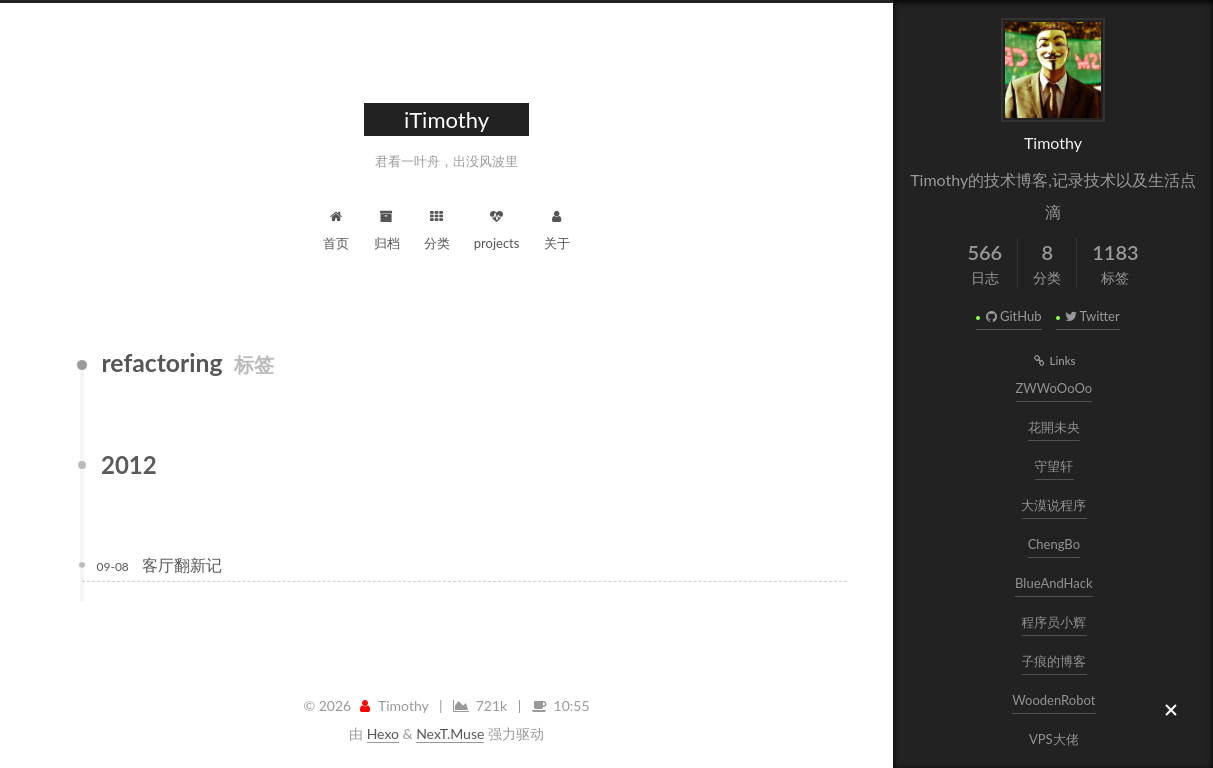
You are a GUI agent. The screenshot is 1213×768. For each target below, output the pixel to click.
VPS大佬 (1055, 739)
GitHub (1012, 316)
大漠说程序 (1054, 505)
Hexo (383, 733)
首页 (336, 227)
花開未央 (1055, 427)
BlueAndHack (1055, 583)
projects (497, 227)
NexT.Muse (450, 733)
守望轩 (1054, 466)
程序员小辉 (1054, 622)
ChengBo (1054, 544)
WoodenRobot (1054, 700)
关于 (557, 227)
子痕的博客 (1054, 661)
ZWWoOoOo (1054, 388)
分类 (437, 227)
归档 (387, 227)
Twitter (1091, 316)
